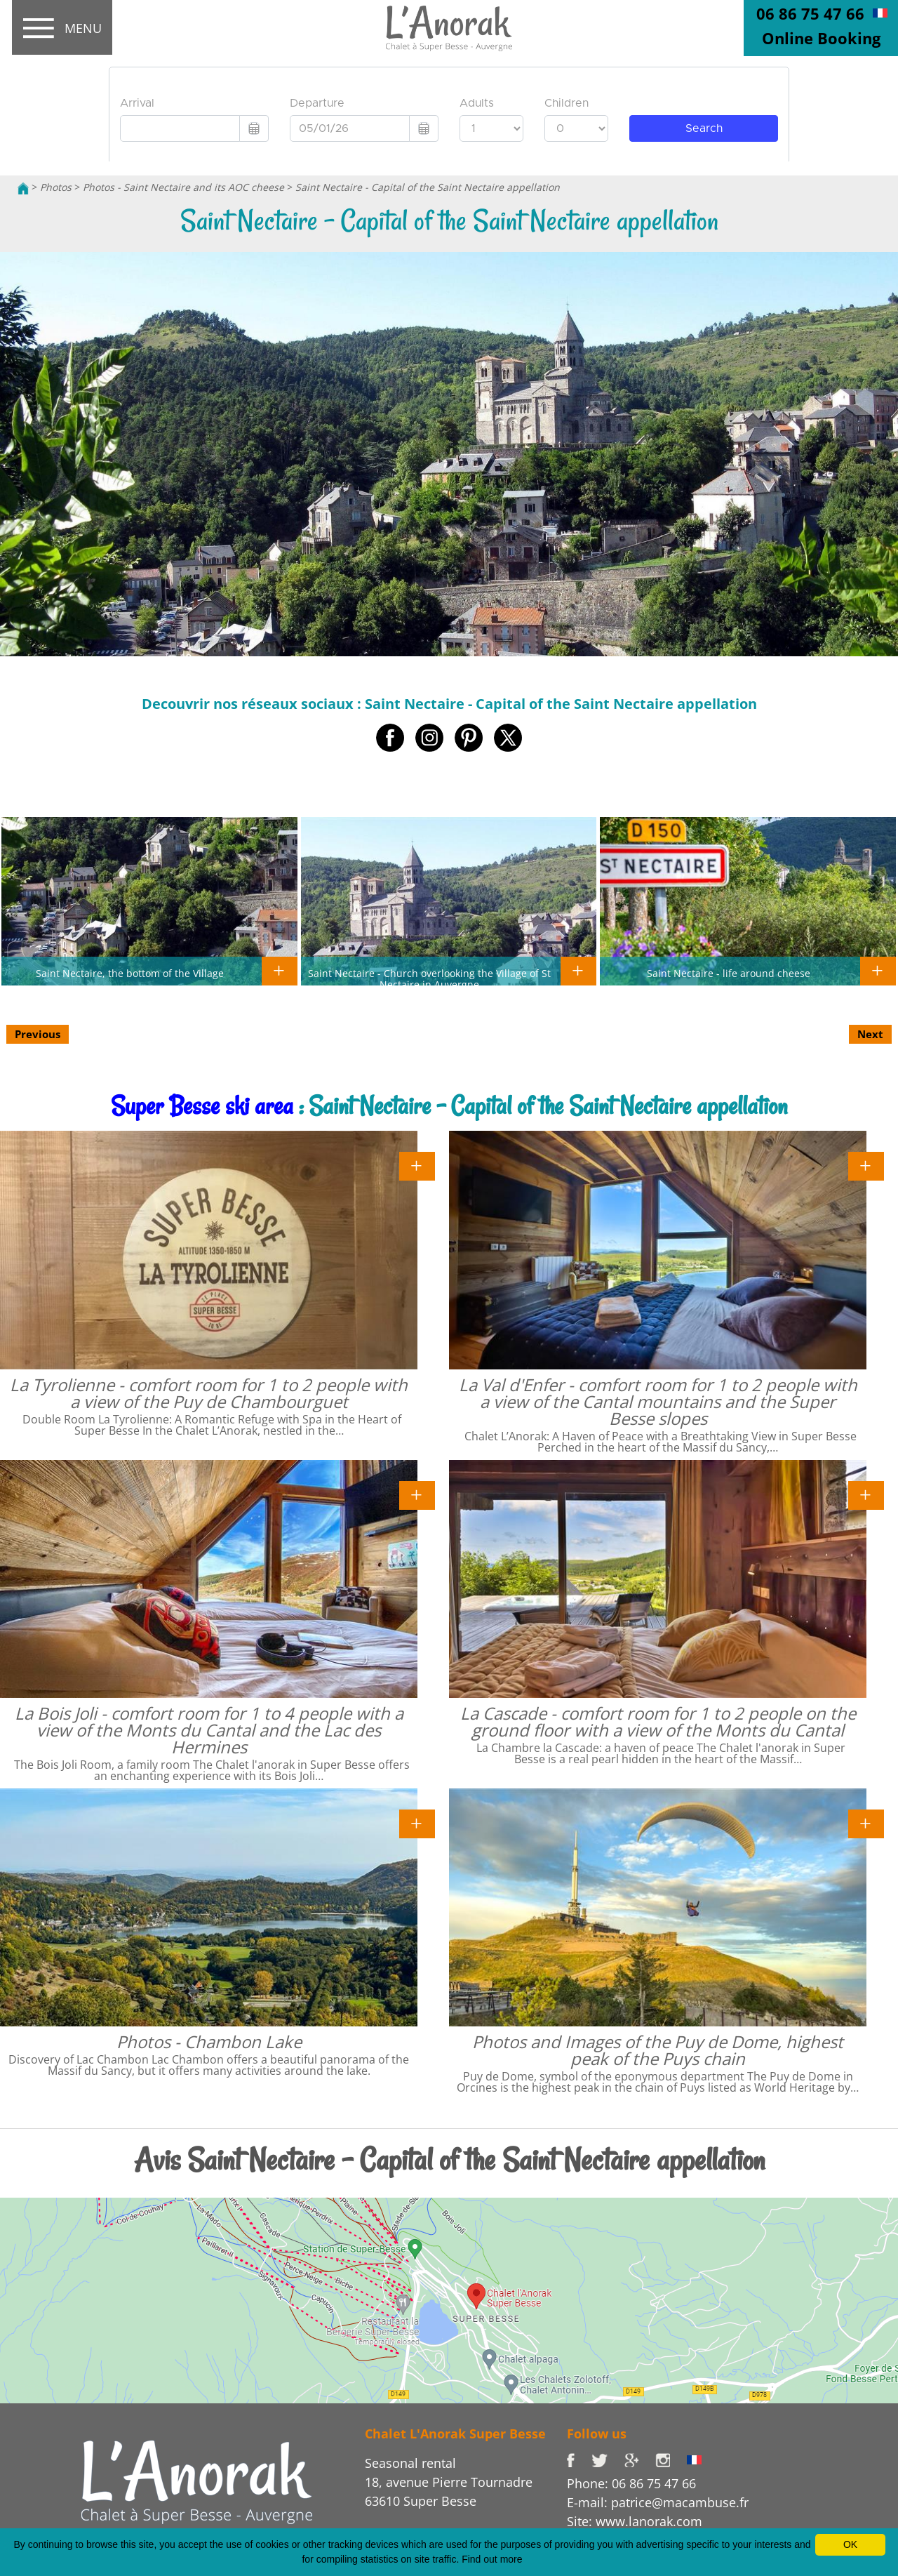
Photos (56, 187)
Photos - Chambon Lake (209, 2041)
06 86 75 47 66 (810, 13)
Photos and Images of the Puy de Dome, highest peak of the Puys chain (657, 2050)
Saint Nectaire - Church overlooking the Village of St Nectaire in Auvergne (429, 978)
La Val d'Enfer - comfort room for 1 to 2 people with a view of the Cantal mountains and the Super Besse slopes (658, 1401)
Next (870, 1034)
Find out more (492, 2559)
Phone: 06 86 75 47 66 (631, 2483)
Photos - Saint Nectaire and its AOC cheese (183, 187)
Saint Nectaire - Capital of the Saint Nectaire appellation (427, 187)
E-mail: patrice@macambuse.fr (658, 2502)
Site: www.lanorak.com (634, 2521)
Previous (37, 1034)
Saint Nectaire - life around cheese (728, 973)
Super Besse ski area (202, 1106)
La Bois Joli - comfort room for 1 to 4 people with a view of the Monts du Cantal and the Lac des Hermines (209, 1729)
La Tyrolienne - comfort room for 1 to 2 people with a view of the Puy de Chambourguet (209, 1393)
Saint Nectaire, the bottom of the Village (130, 973)
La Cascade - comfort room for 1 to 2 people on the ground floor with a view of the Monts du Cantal (658, 1721)
